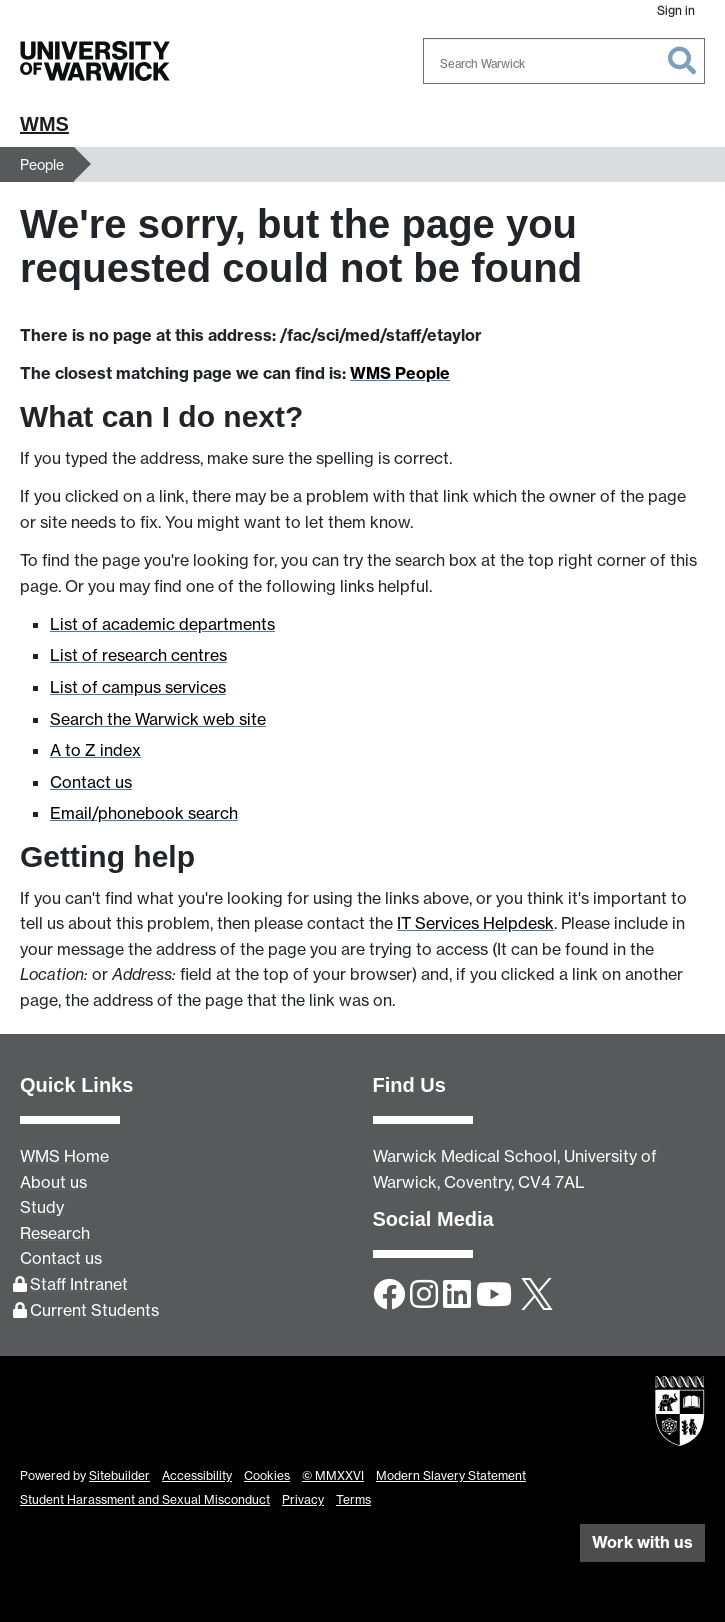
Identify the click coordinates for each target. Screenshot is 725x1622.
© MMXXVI (333, 1475)
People (42, 164)
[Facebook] (389, 1296)
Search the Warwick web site (158, 719)
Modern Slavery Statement (451, 1475)
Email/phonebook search (144, 813)
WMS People (400, 373)
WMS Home (64, 1156)
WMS (44, 124)
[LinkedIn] (457, 1296)
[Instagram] (424, 1296)
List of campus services (138, 687)
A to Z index (95, 750)
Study (42, 1207)
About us (53, 1182)
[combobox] (564, 61)
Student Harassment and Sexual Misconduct (145, 1499)
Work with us (642, 1542)
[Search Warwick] (564, 61)
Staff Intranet (79, 1284)
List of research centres (138, 655)
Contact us (91, 782)
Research (55, 1233)
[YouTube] (494, 1296)
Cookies (267, 1475)
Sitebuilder (119, 1475)
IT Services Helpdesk (475, 923)
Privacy (303, 1499)
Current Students (94, 1310)
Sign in (676, 10)
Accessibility (197, 1475)
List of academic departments (162, 624)
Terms (353, 1499)
